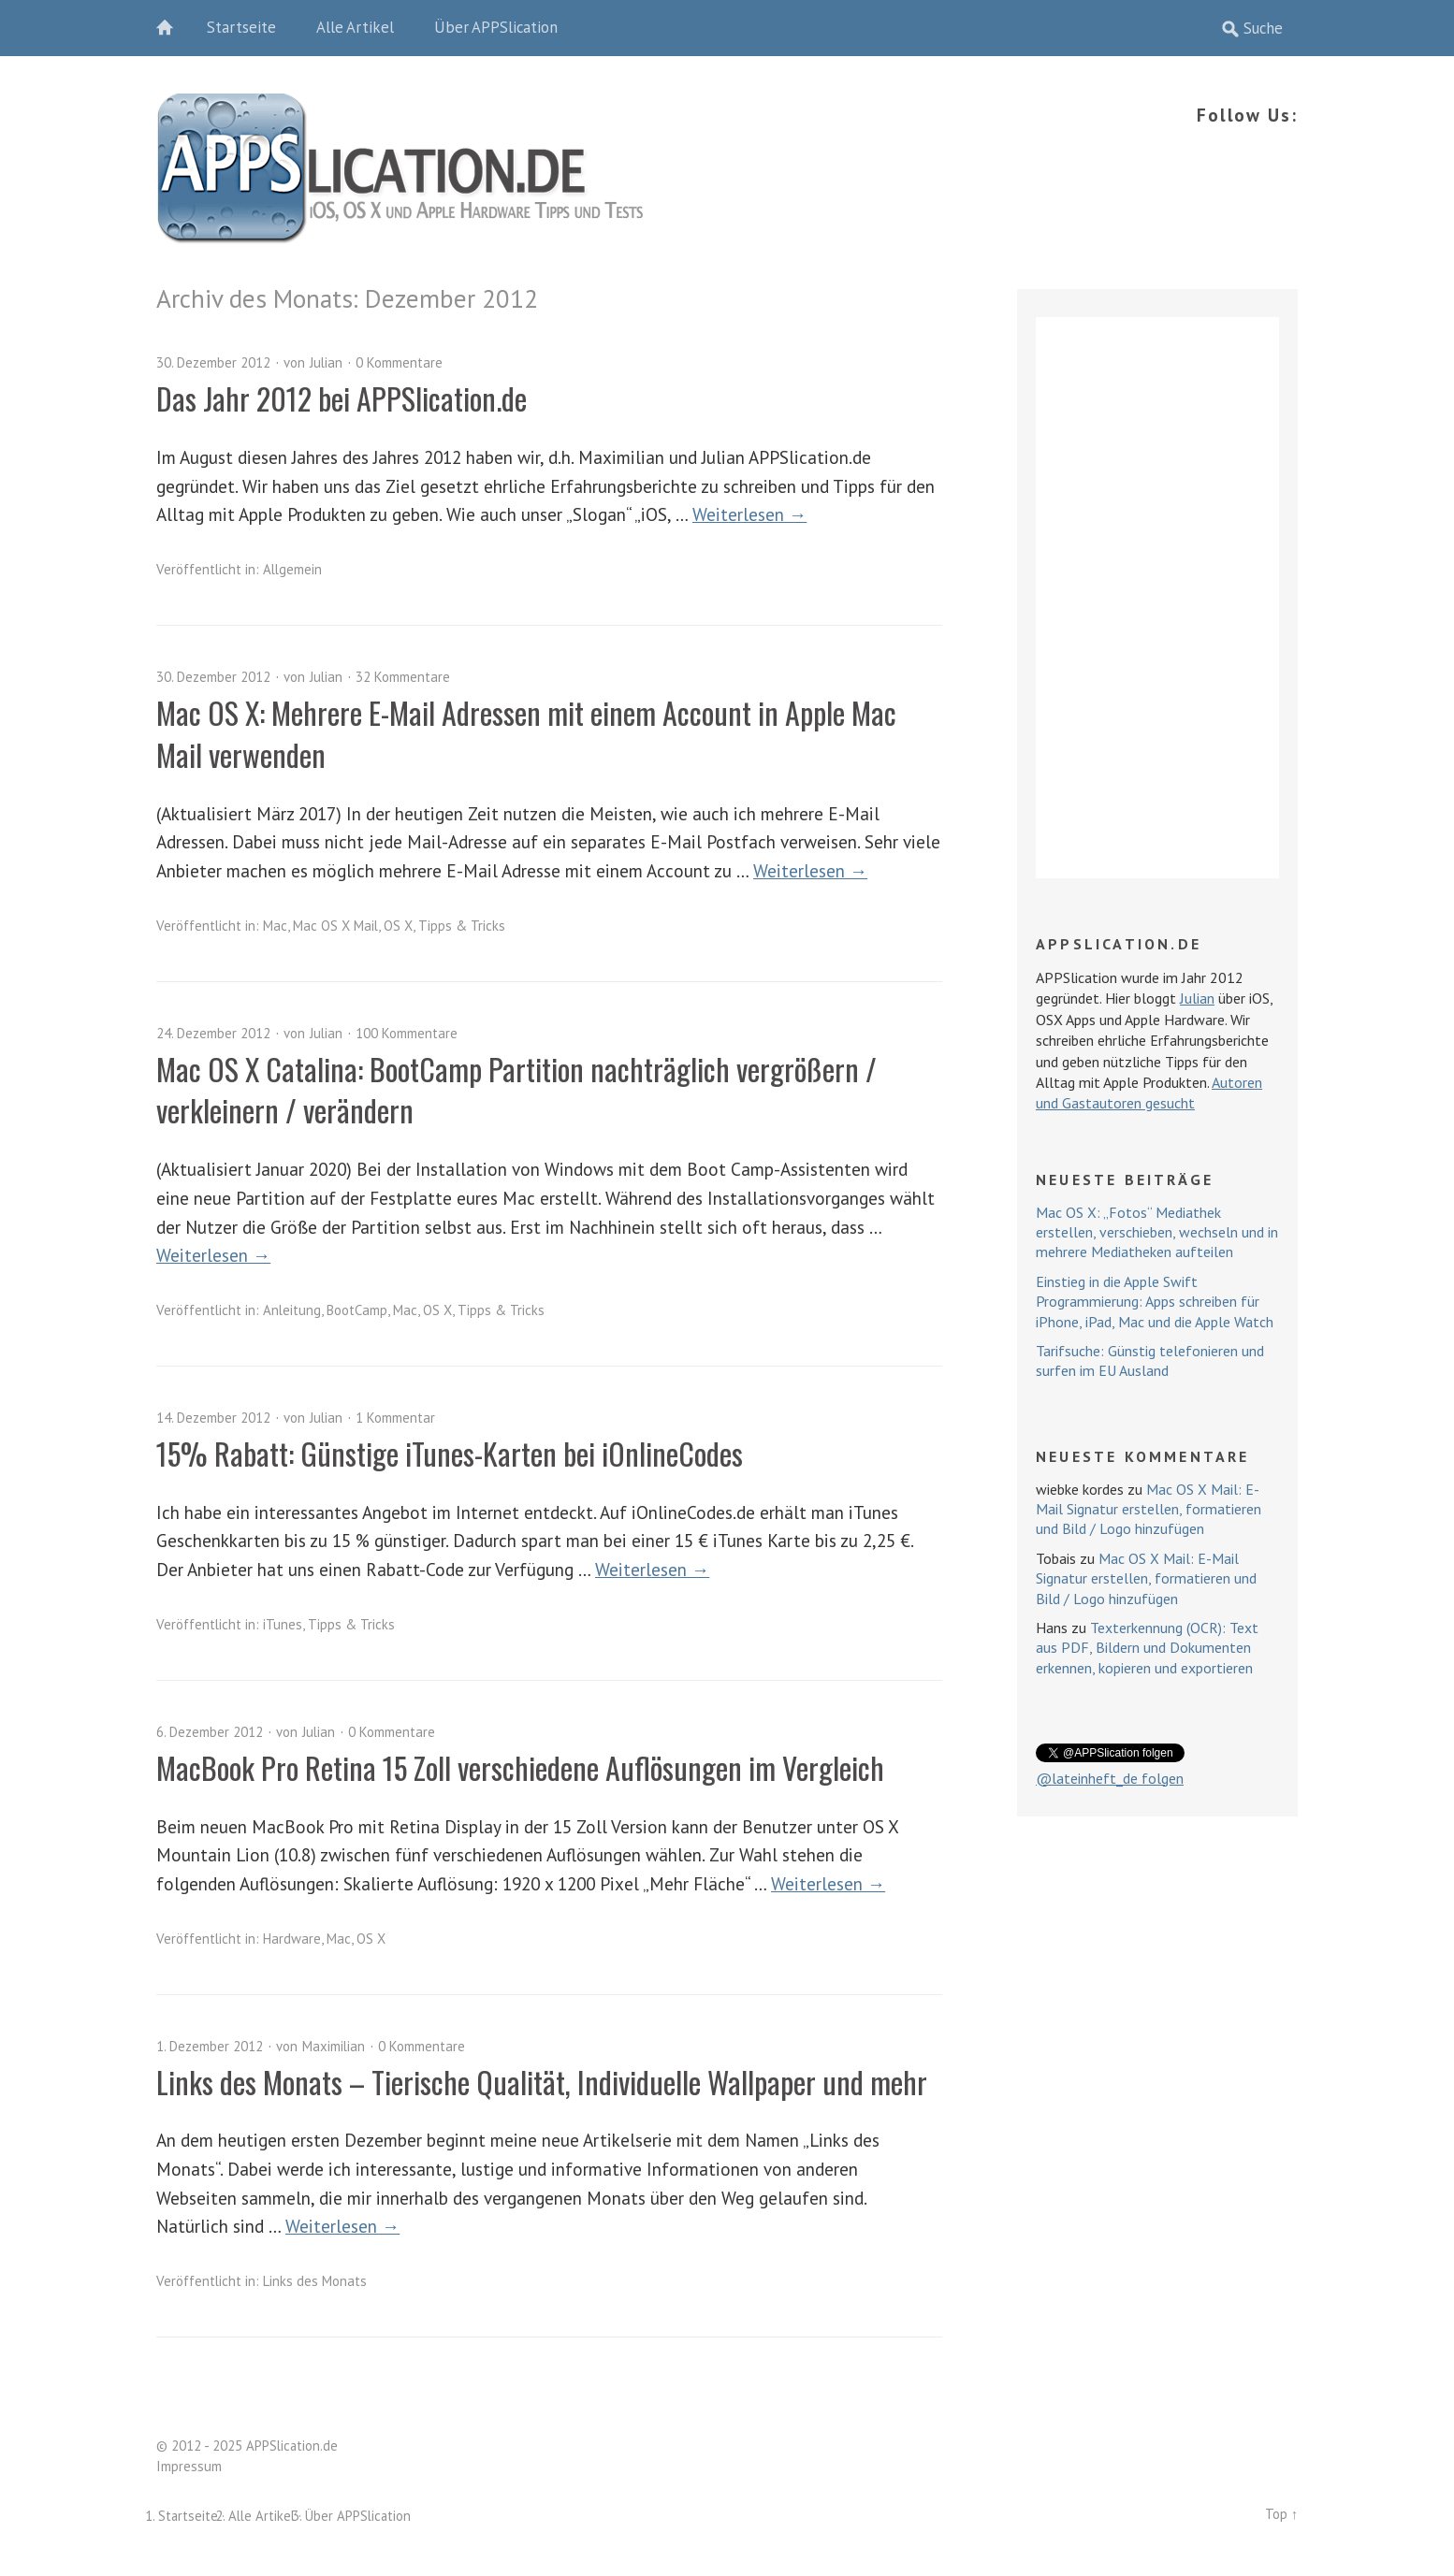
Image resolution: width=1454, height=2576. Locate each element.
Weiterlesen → (749, 514)
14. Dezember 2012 (213, 1417)
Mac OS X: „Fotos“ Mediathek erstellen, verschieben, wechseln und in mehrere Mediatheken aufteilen (1157, 1232)
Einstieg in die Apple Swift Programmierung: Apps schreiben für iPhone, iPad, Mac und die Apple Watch (1154, 1301)
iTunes (282, 1624)
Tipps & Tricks (461, 925)
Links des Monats (315, 2281)
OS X (398, 925)
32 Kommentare (403, 677)
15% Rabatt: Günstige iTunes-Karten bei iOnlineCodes (449, 1453)
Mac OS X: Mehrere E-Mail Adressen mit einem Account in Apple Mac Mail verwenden (526, 733)
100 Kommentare (407, 1033)
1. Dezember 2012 (209, 2046)
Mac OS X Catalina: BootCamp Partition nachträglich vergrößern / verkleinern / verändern (516, 1090)
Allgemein (292, 569)
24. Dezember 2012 (213, 1033)
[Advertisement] (1157, 597)
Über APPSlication (496, 27)
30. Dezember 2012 (213, 362)
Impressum (189, 2466)
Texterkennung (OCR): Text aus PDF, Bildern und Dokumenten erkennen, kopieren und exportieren (1147, 1647)
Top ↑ (1281, 2514)
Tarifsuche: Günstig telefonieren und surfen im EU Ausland (1150, 1360)
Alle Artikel (355, 27)
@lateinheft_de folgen (1110, 1778)
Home (175, 28)
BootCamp (357, 1310)
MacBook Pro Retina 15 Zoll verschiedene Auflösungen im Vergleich (520, 1767)
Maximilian (333, 2046)
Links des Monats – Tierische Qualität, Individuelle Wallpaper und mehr (541, 2082)
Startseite (241, 27)
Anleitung (292, 1310)
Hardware (292, 1938)
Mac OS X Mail (335, 925)
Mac (275, 925)
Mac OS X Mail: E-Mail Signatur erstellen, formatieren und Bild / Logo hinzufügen (1148, 1509)
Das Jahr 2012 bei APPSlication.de (341, 398)
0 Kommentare (399, 362)
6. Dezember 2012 (209, 1732)
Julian (326, 362)
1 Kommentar (395, 1417)
